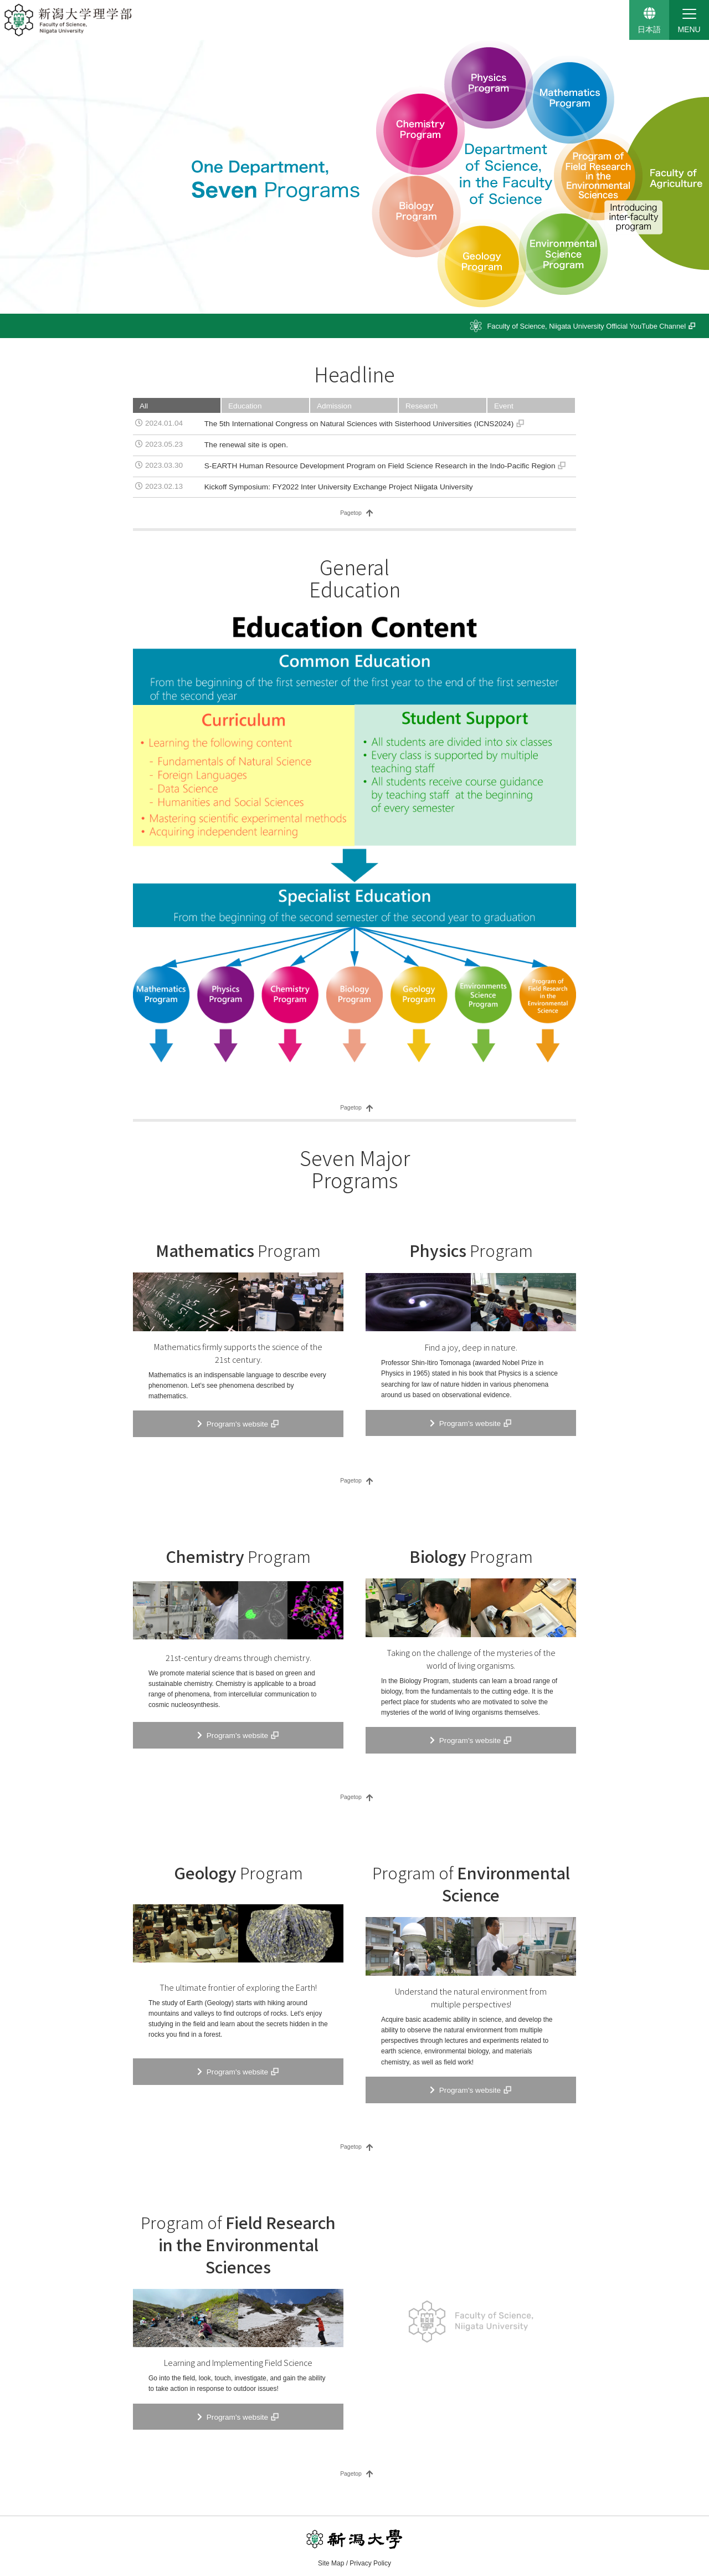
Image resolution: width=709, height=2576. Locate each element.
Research (421, 406)
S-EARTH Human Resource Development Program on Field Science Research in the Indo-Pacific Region (380, 466)
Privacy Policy (370, 2563)
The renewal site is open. (246, 445)
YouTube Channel (586, 326)
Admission (334, 406)
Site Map (331, 2563)
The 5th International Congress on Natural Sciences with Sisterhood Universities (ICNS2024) (358, 424)
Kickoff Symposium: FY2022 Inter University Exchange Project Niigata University (338, 487)
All (144, 406)
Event (503, 406)
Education (244, 406)
